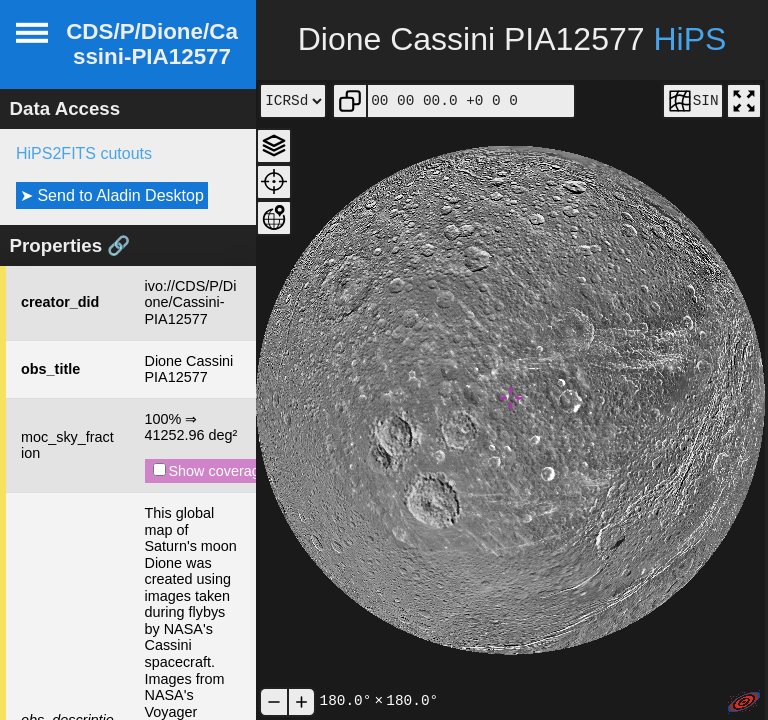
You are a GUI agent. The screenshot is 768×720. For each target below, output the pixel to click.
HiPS (689, 39)
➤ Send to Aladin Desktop (112, 195)
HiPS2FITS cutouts (84, 153)
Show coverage (210, 471)
